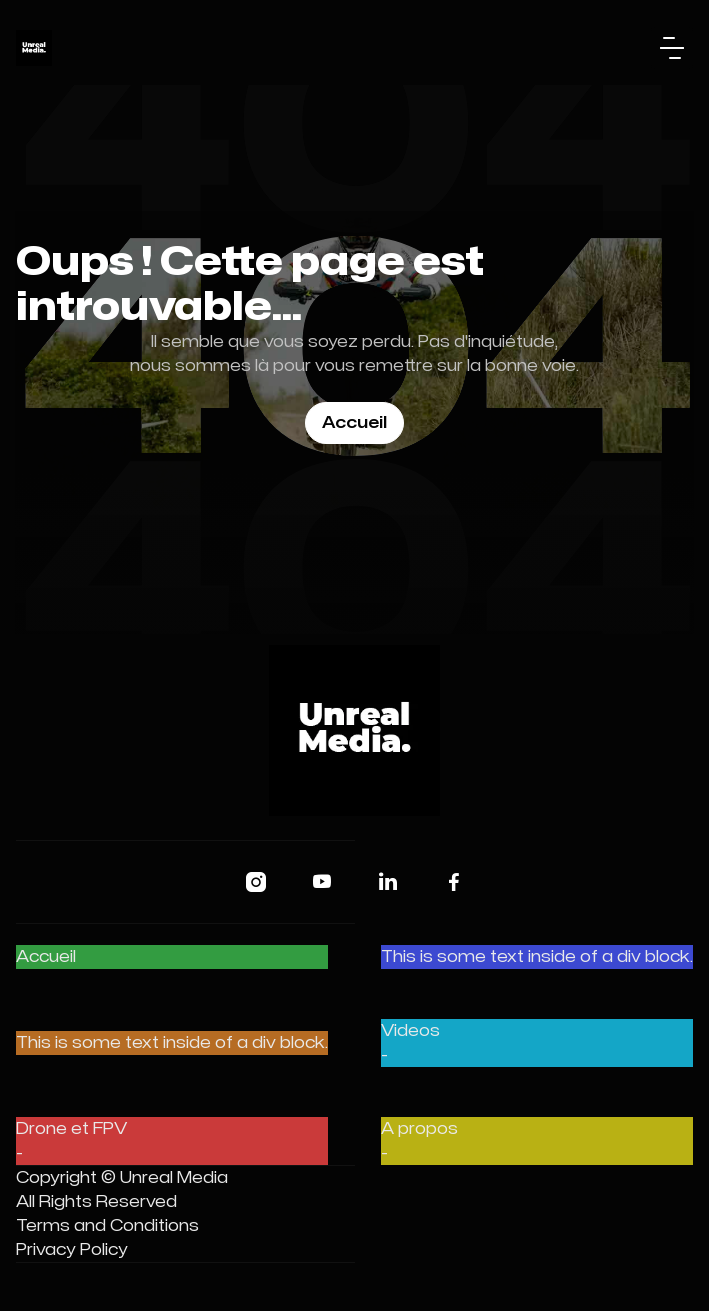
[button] (672, 48)
